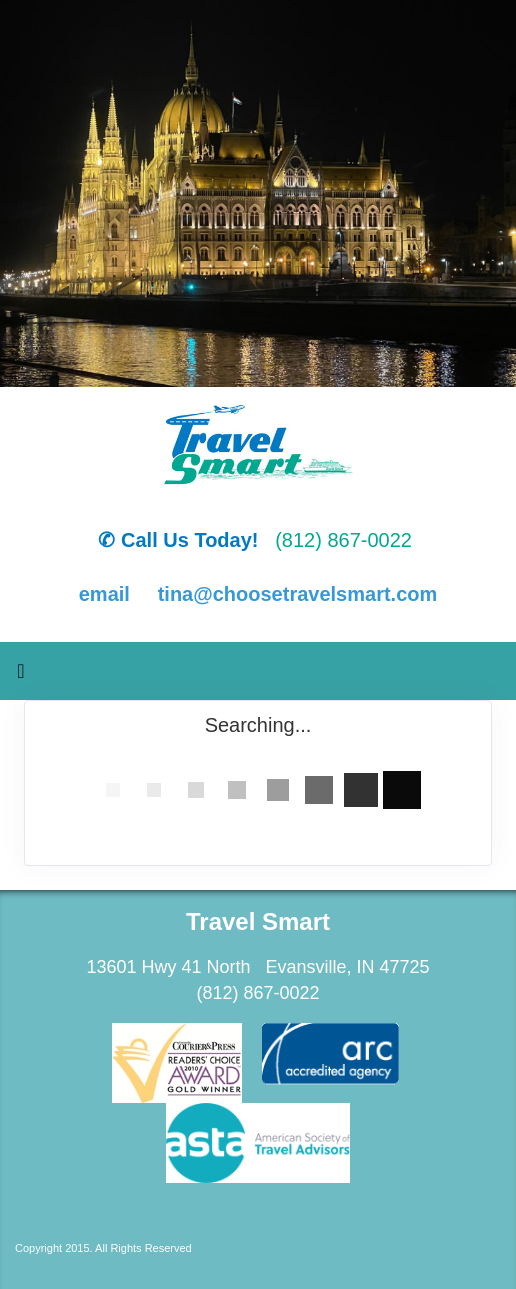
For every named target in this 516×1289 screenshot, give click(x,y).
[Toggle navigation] (21, 676)
